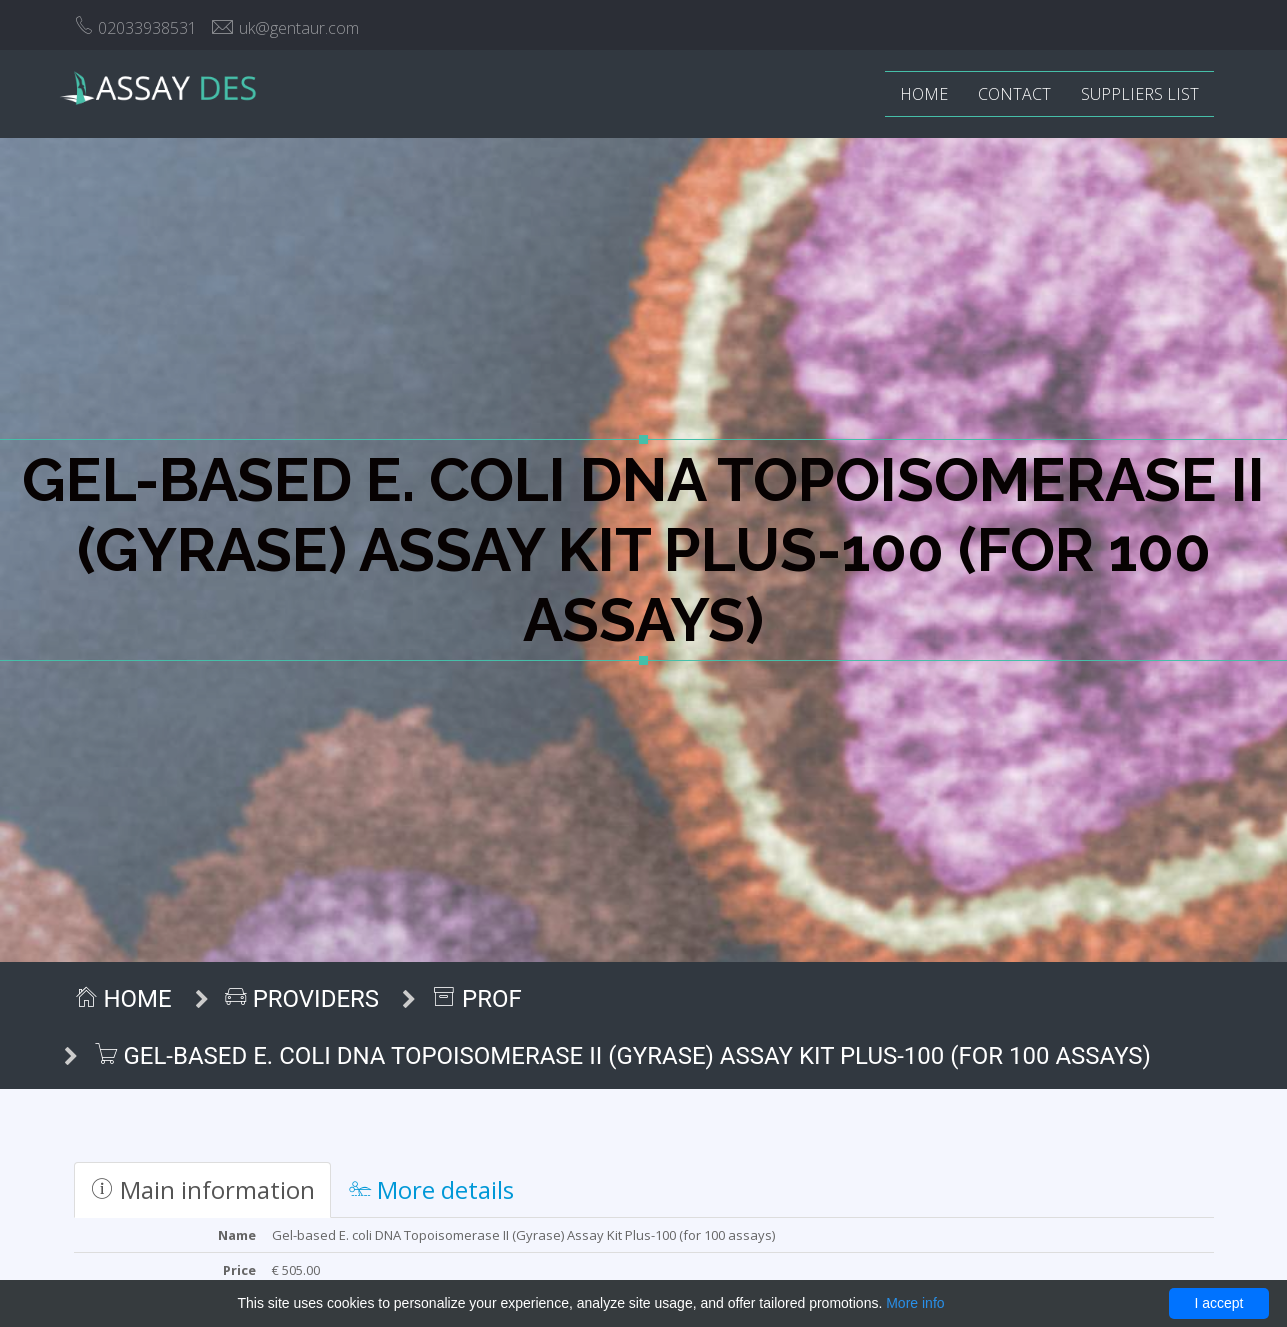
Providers (302, 999)
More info (915, 1303)
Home (924, 94)
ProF (477, 999)
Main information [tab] (202, 1189)
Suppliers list (1140, 94)
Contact (1014, 94)
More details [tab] (431, 1189)
